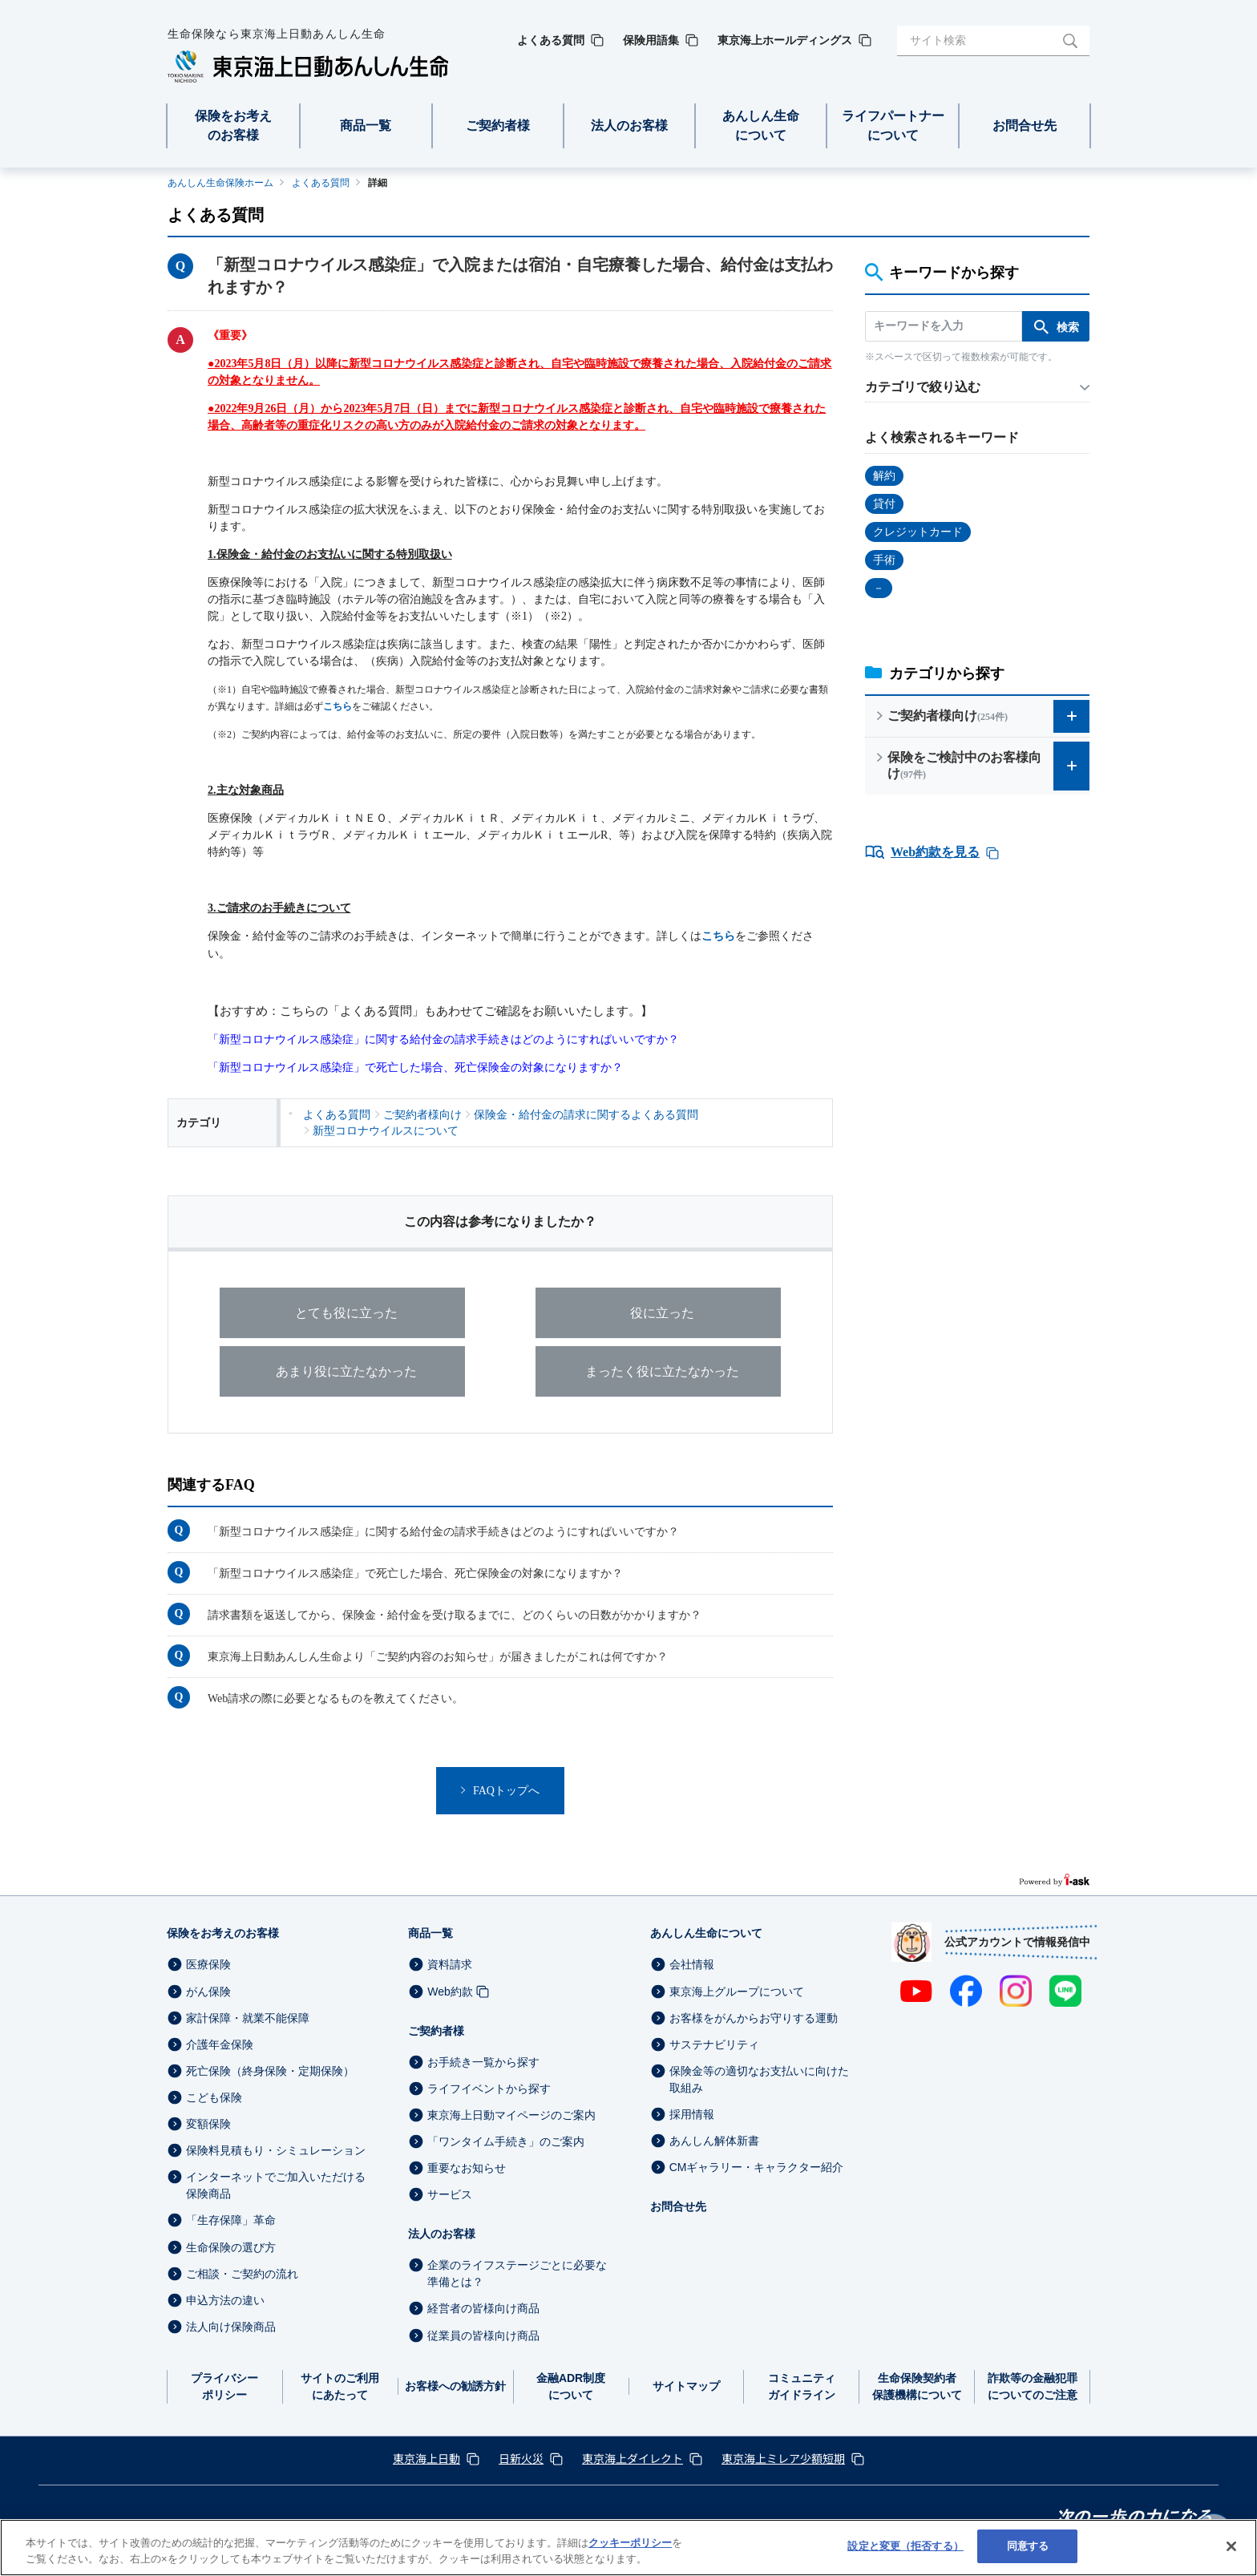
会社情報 (691, 1965)
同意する (1028, 2546)
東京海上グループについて (736, 1991)
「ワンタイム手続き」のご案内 (505, 2141)
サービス (449, 2194)
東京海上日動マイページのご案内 (511, 2115)
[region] (628, 2547)
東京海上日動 (426, 2458)
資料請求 (449, 1965)
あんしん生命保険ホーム (220, 182)
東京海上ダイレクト (632, 2458)
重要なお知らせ (466, 2167)
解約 (884, 476)
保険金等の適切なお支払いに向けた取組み (759, 2079)
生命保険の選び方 (231, 2247)
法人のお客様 (441, 2233)
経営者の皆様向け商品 (483, 2309)
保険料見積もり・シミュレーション (276, 2150)
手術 (884, 560)
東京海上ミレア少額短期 (783, 2458)
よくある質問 (321, 182)
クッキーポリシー (630, 2543)
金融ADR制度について (570, 2386)
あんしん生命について (706, 1933)
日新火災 (521, 2458)
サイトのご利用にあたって (340, 2386)
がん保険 (208, 1991)
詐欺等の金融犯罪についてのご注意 (1032, 2386)
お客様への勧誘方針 (455, 2386)
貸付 (884, 504)
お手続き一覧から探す (483, 2062)
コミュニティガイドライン (801, 2386)
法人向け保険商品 (231, 2326)
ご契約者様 (436, 2030)
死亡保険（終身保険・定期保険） (270, 2070)
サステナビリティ (714, 2044)
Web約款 (450, 1991)
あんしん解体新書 (714, 2140)
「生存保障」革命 (231, 2220)
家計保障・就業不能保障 (247, 2018)
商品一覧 (430, 1933)
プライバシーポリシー (224, 2386)
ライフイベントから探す (489, 2088)
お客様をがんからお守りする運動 (753, 2018)
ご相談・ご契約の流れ (242, 2273)
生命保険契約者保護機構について (917, 2386)
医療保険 (208, 1965)
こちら (337, 706)
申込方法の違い (225, 2300)
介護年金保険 (219, 2044)
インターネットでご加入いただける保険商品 (276, 2185)
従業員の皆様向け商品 (483, 2335)
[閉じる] (1231, 2546)
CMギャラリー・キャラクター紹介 (756, 2167)
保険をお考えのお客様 (223, 1933)
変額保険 (208, 2123)
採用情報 (691, 2114)
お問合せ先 (678, 2206)
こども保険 (214, 2097)
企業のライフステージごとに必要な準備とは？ (517, 2273)
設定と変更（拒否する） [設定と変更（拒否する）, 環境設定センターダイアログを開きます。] (905, 2546)
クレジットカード (918, 532)
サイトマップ (686, 2386)
